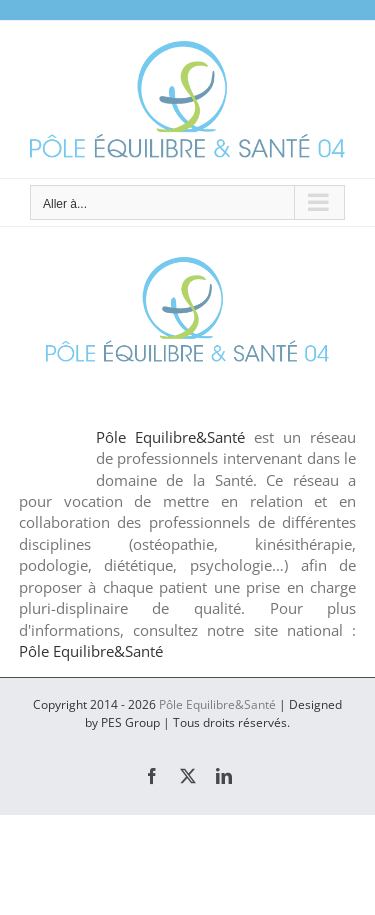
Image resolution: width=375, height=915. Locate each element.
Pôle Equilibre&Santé (170, 437)
